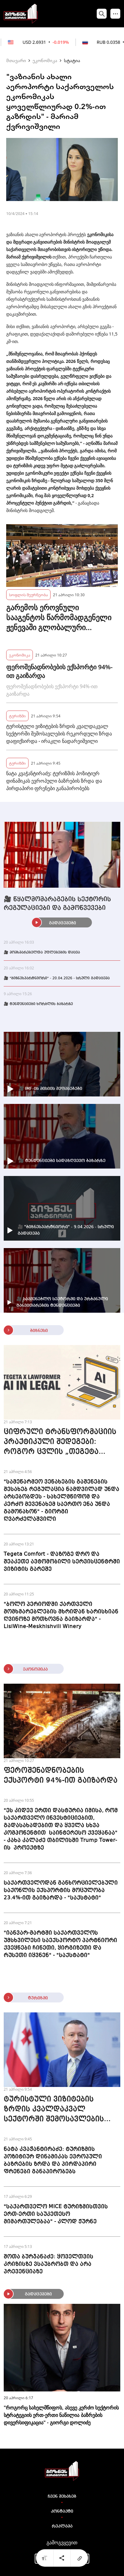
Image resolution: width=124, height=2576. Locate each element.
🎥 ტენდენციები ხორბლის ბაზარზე (38, 1004)
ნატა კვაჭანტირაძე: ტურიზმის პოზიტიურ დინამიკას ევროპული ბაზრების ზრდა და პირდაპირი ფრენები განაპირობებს (54, 781)
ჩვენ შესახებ (62, 2496)
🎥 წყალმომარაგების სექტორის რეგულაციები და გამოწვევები (57, 903)
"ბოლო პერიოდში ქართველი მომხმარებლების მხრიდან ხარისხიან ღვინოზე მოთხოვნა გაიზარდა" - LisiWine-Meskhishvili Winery (61, 1615)
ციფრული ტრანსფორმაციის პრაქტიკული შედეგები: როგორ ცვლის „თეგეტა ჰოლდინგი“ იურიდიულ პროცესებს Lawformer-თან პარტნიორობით (60, 1442)
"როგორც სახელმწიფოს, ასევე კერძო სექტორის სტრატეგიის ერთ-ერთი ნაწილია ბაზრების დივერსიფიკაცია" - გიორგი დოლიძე (61, 2415)
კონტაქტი (62, 2511)
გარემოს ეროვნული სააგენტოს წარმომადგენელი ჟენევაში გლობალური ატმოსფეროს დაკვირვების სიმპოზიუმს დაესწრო (58, 617)
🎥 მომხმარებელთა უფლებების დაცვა (42, 952)
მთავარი (16, 60)
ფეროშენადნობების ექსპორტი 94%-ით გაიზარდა (59, 671)
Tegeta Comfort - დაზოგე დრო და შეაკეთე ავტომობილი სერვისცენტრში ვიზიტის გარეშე (62, 1561)
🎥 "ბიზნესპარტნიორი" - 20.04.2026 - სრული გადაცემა (57, 978)
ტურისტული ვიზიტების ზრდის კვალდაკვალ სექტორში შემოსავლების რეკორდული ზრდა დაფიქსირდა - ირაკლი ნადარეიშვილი (59, 733)
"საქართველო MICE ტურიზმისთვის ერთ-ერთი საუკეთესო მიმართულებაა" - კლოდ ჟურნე (56, 2214)
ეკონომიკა (45, 60)
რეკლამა (62, 2526)
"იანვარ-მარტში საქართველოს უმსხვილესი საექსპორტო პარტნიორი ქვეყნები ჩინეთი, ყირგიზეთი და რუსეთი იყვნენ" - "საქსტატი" (60, 1944)
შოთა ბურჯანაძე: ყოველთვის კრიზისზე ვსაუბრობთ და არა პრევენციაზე (48, 2264)
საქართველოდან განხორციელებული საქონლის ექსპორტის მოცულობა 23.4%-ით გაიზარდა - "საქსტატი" (61, 1890)
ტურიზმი (17, 715)
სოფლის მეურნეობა (28, 594)
